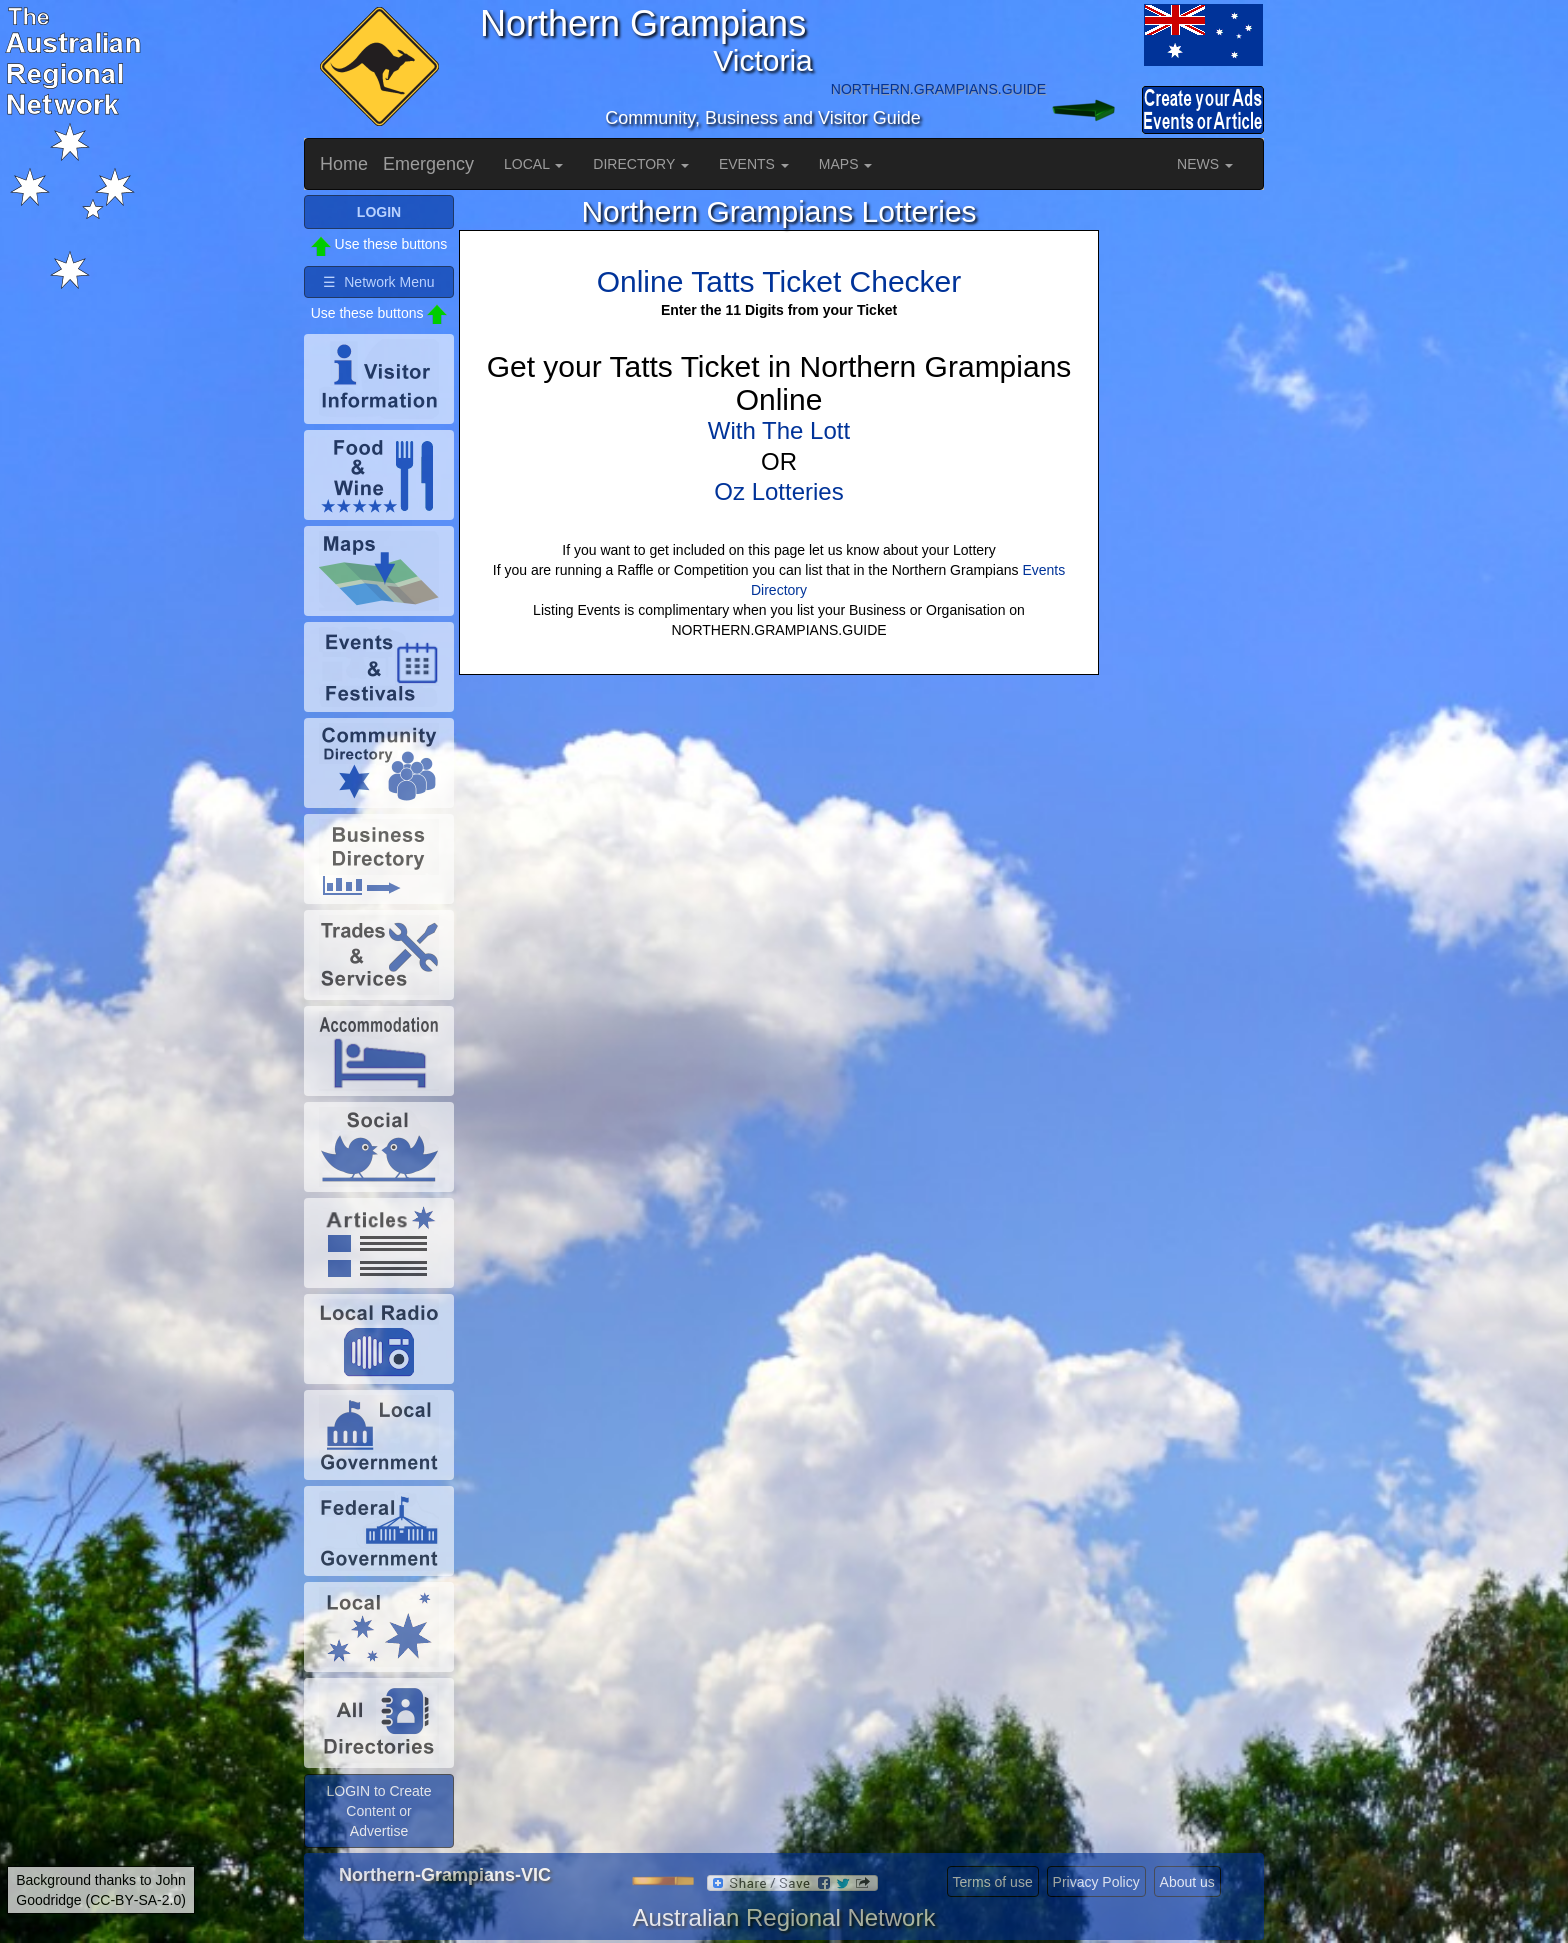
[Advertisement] (1184, 495)
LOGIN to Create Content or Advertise (378, 1811)
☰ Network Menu (378, 282)
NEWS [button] (1205, 164)
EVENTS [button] (754, 164)
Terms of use (993, 1882)
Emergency (428, 164)
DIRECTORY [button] (641, 164)
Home (344, 164)
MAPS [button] (846, 164)
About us (1187, 1882)
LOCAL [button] (533, 164)
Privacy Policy (1096, 1882)
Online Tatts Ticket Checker (779, 281)
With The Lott (779, 430)
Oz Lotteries (778, 491)
